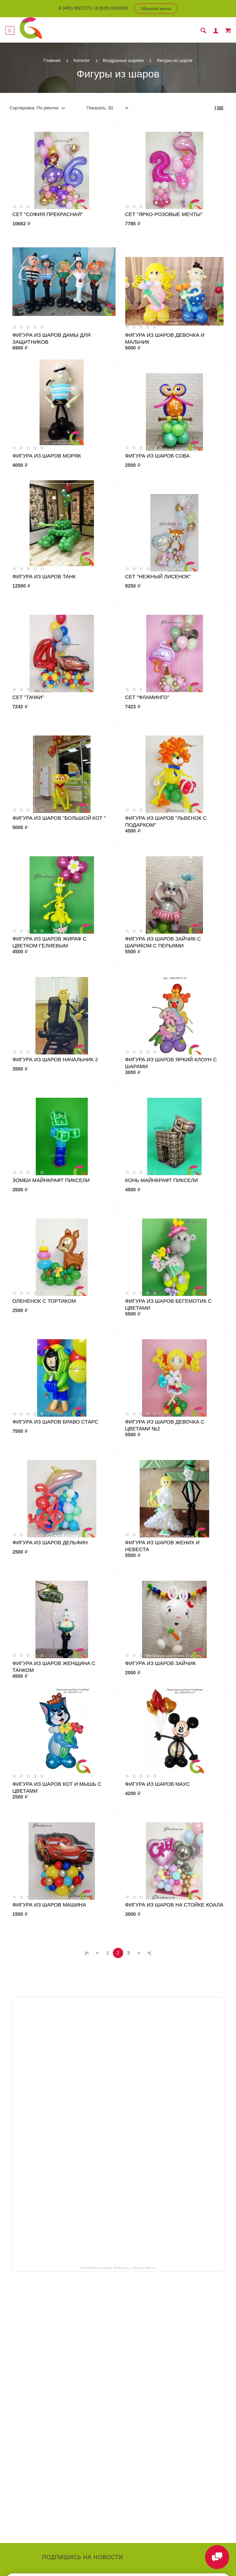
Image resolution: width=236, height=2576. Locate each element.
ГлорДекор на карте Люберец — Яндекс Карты (118, 2267)
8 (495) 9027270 (74, 8)
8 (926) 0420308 (111, 8)
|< (87, 1952)
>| (149, 1952)
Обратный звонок (156, 9)
